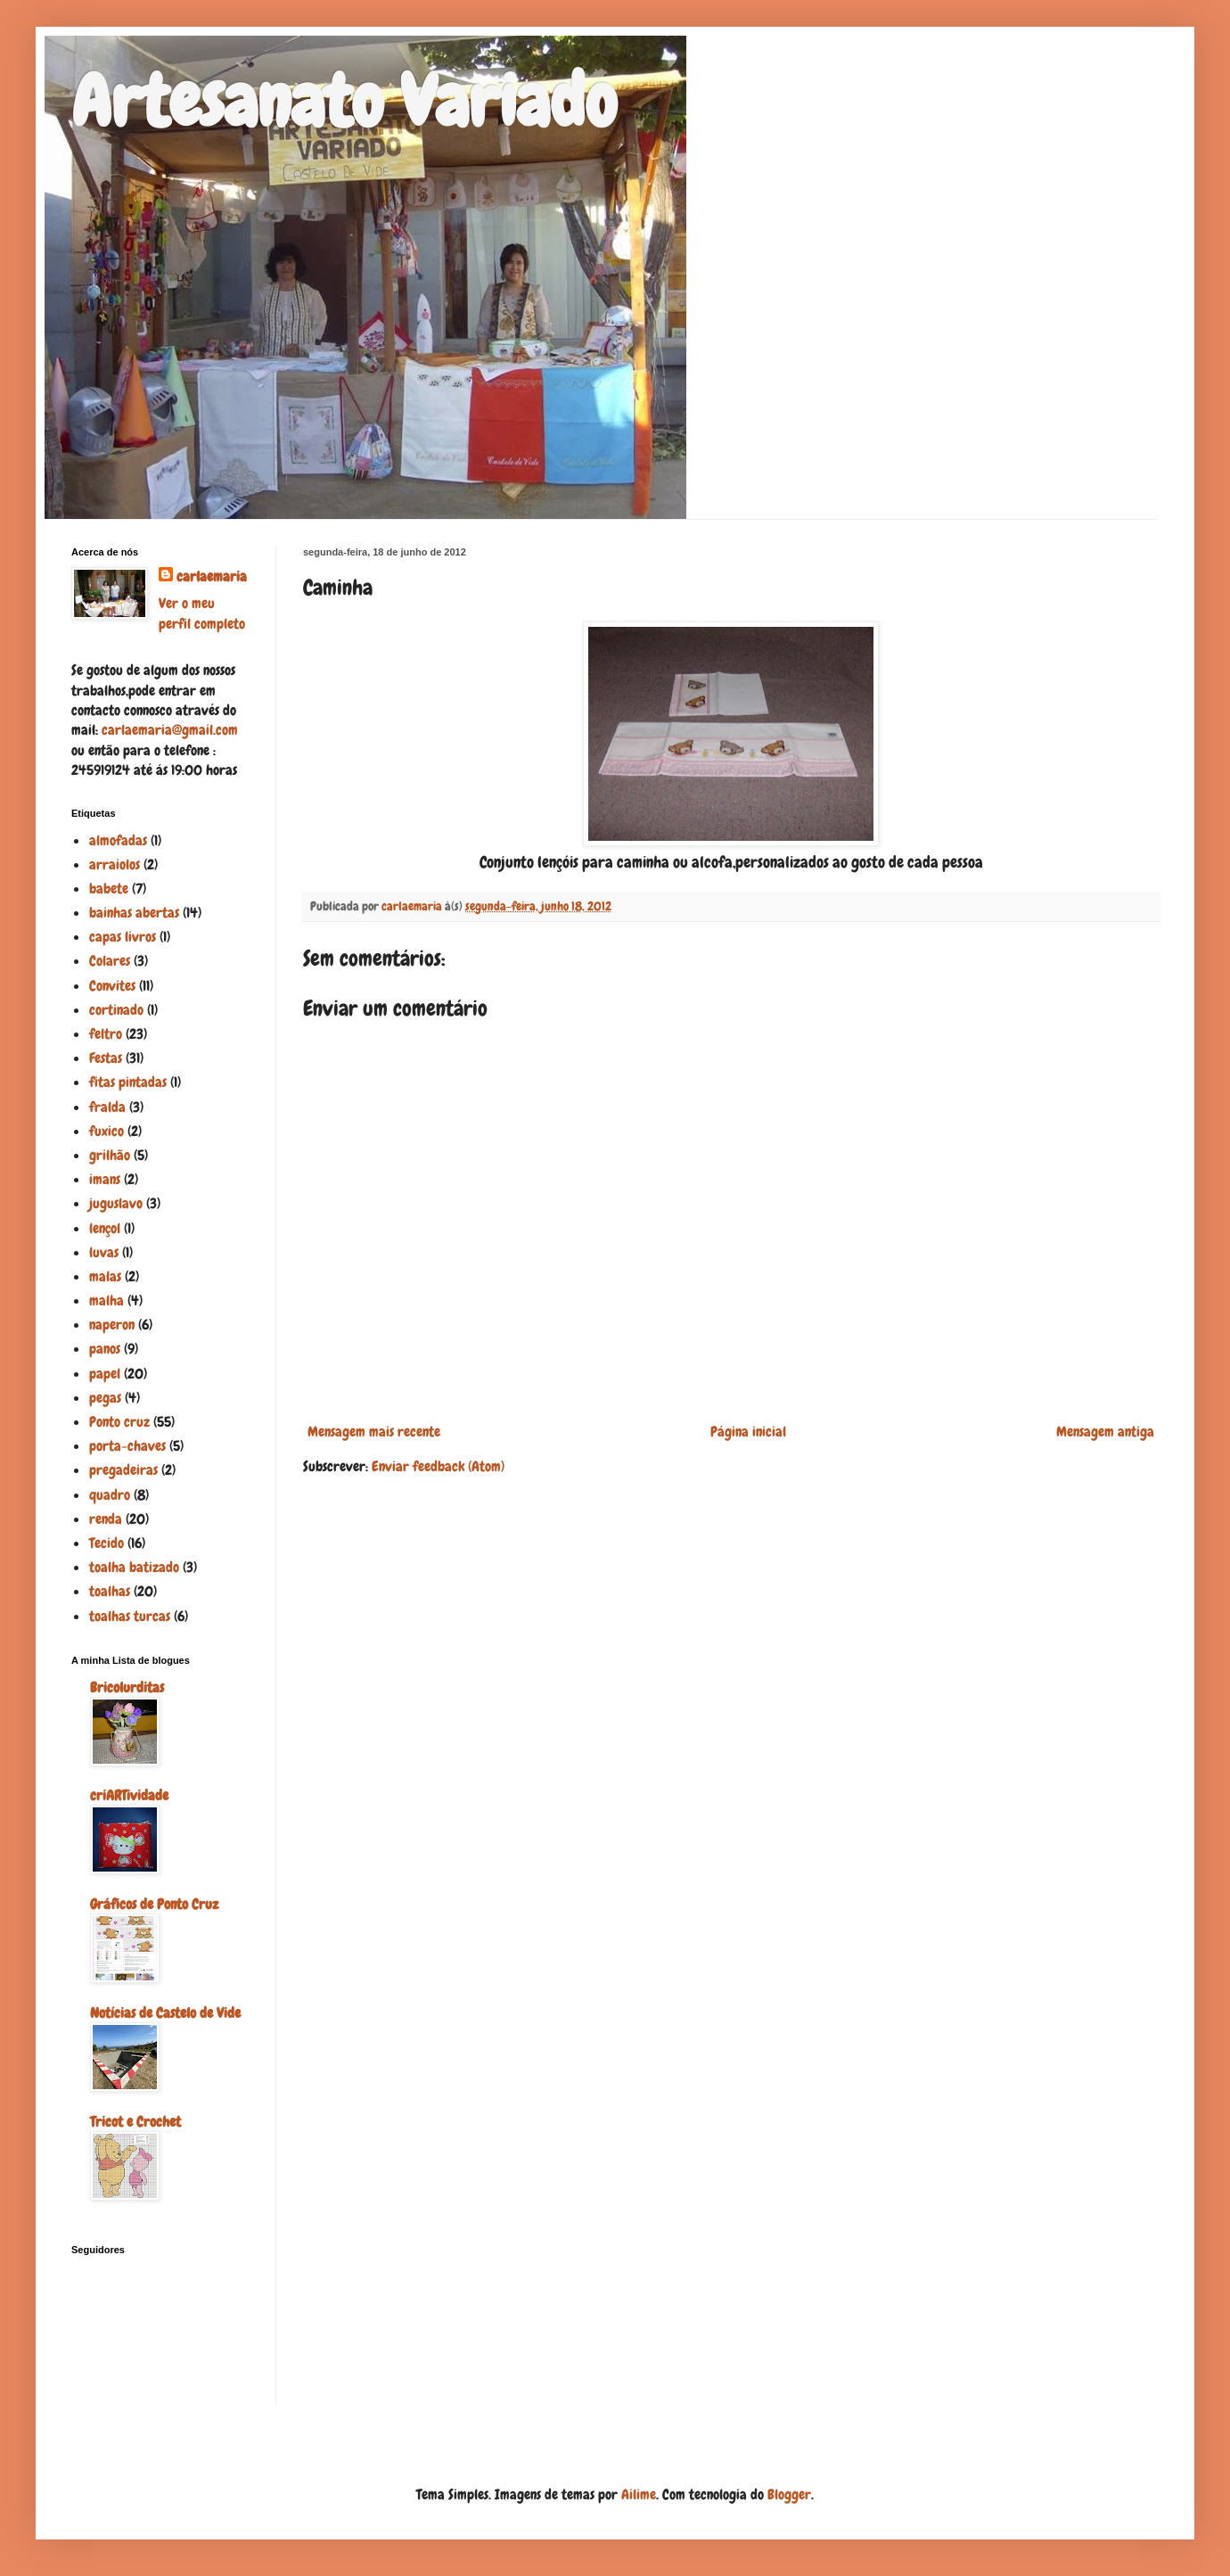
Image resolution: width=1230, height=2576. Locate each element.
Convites (112, 985)
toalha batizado (134, 1567)
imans (104, 1179)
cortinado (116, 1009)
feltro (105, 1034)
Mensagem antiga (1105, 1431)
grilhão (109, 1155)
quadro (109, 1495)
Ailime (638, 2494)
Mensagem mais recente (374, 1431)
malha (106, 1300)
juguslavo (116, 1203)
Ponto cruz (119, 1421)
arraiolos (114, 864)
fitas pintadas (128, 1082)
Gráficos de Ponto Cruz (154, 1904)
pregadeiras (123, 1470)
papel (104, 1373)
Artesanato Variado (344, 101)
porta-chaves (127, 1445)
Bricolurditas (127, 1687)
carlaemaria (211, 576)
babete (108, 888)
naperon (112, 1324)
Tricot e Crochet (135, 2121)
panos (104, 1348)
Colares (109, 960)
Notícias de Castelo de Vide (165, 2013)
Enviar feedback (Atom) (438, 1466)
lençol (104, 1228)
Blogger (789, 2494)
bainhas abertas (134, 912)
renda (105, 1519)
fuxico (106, 1131)
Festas (105, 1058)
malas (105, 1276)
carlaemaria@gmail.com (170, 729)
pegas (105, 1397)
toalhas (109, 1591)
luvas (104, 1252)
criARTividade (129, 1795)
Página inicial (748, 1431)
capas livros (122, 936)
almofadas (118, 840)
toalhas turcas (129, 1616)
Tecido (106, 1543)
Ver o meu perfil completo (202, 613)
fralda (107, 1107)
